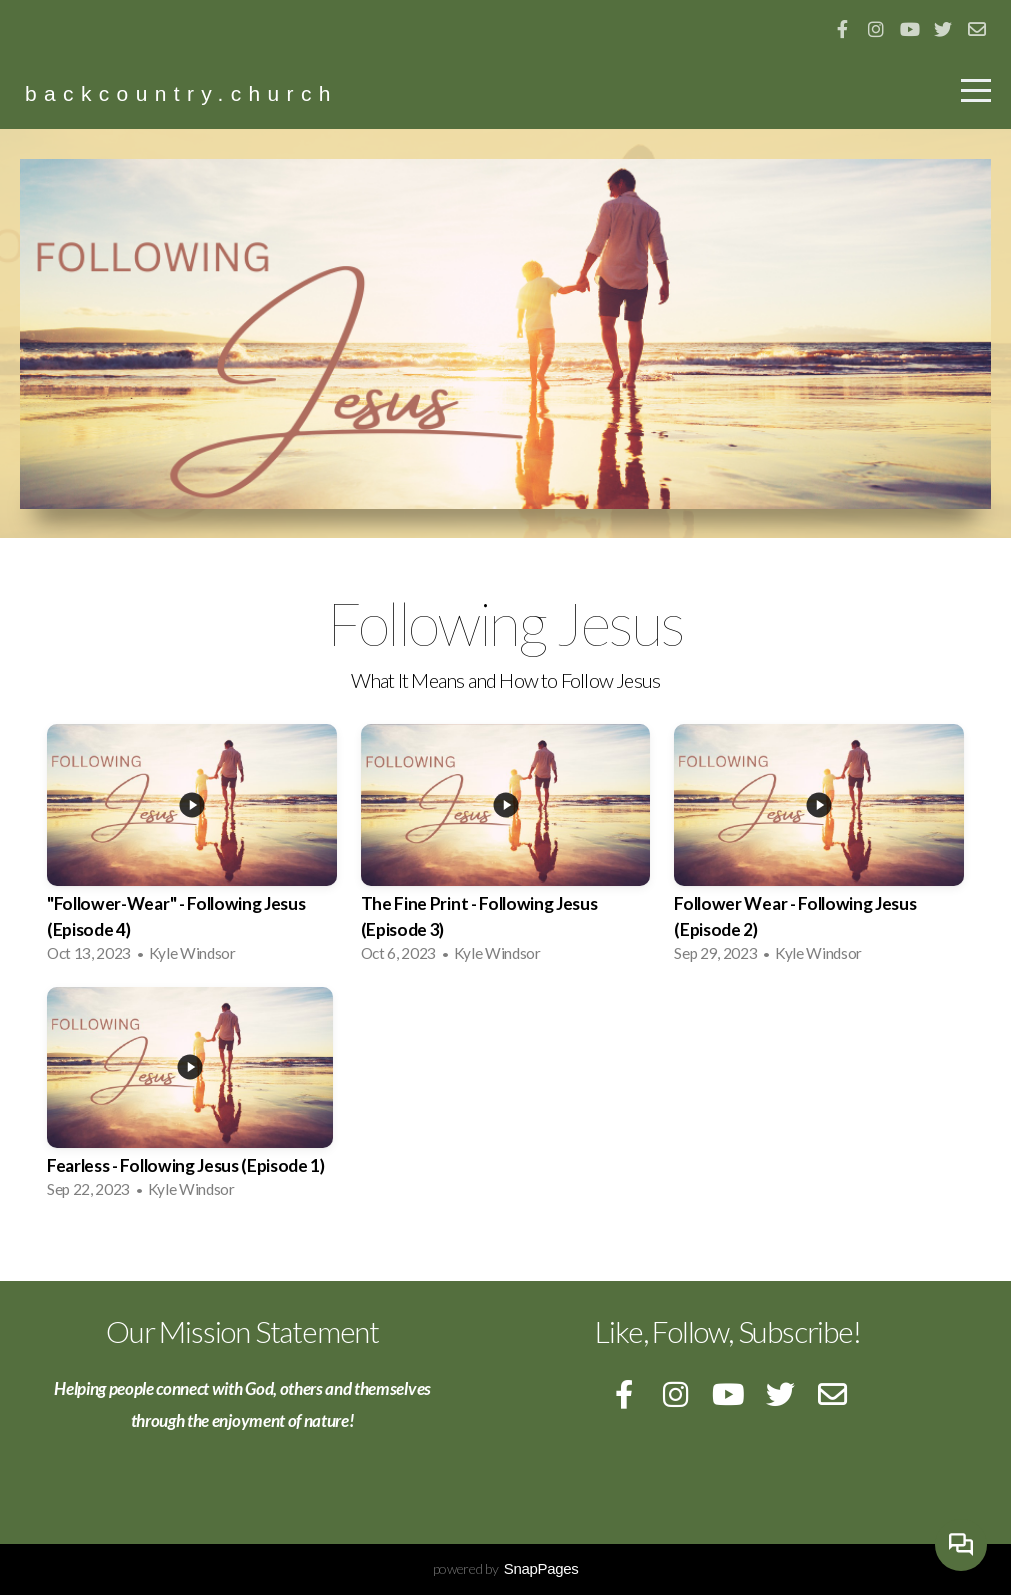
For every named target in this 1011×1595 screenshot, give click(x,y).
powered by (506, 1568)
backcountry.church (181, 93)
